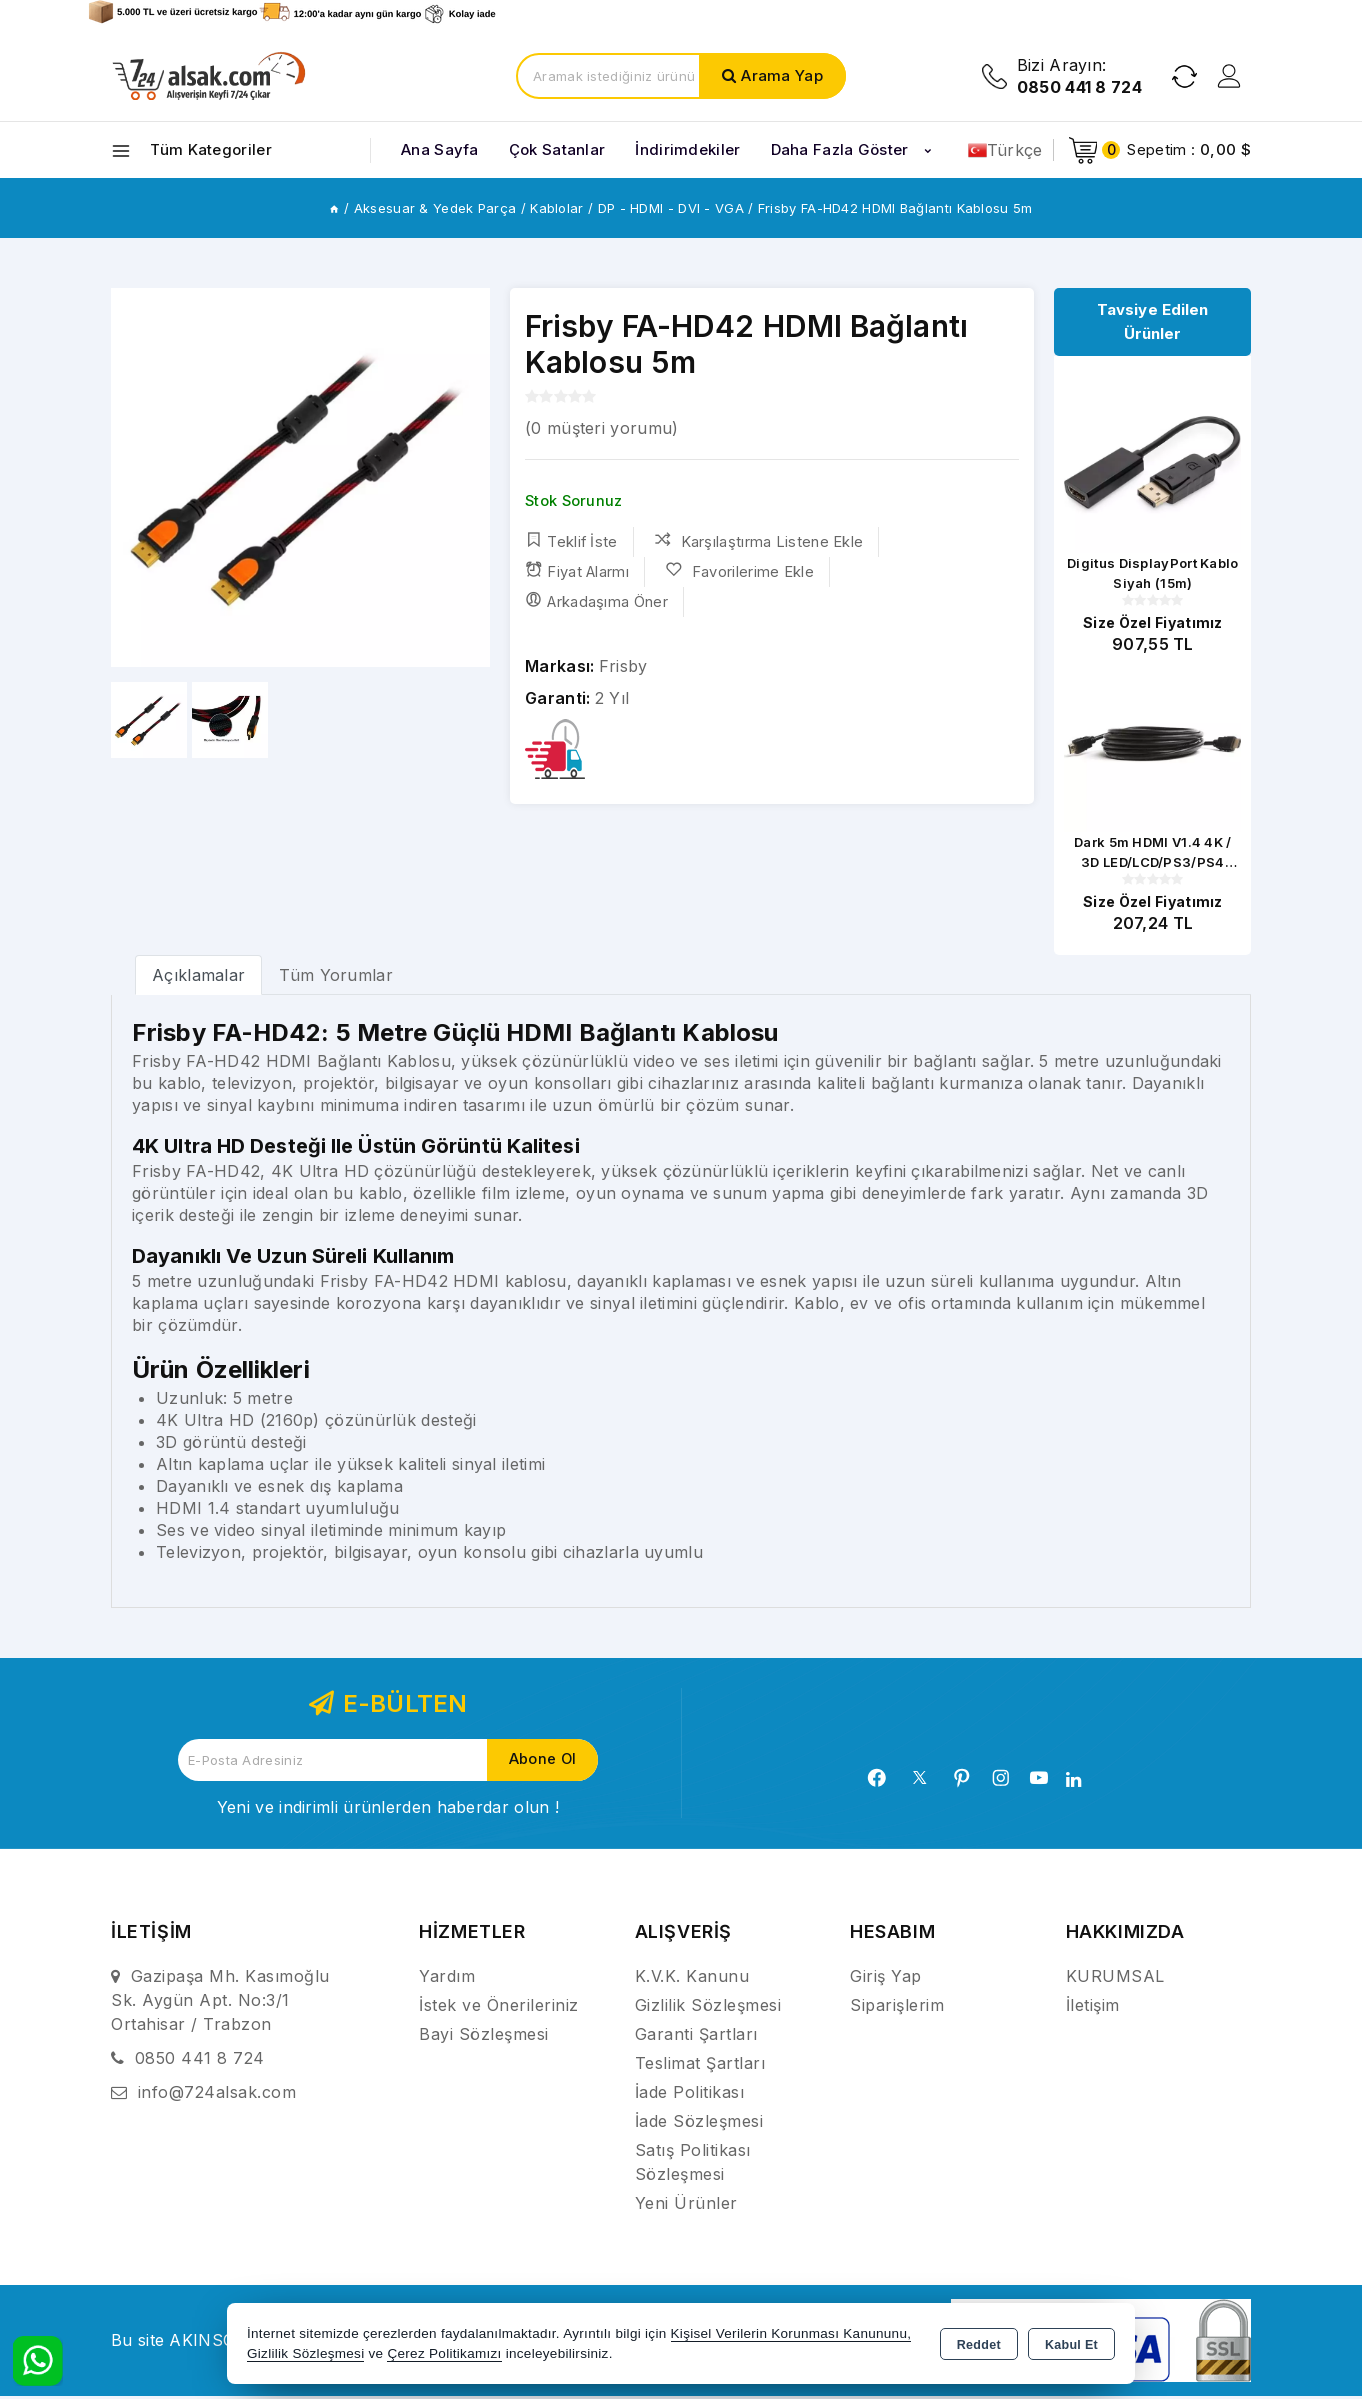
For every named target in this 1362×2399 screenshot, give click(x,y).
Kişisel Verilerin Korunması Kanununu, (791, 2333)
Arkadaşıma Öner (597, 601)
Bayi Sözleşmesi (484, 2037)
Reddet (979, 2345)
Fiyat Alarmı (577, 571)
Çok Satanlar (557, 149)
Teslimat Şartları (700, 2066)
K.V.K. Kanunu (692, 1979)
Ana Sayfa (440, 149)
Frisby (623, 666)
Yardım (447, 1979)
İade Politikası (690, 2095)
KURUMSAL (1115, 1979)
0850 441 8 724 (200, 2061)
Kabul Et (1071, 2345)
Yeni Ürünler (686, 2206)
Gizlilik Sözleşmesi (708, 2008)
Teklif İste (572, 541)
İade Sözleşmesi (699, 2124)
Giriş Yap (886, 1979)
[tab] (198, 977)
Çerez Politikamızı (444, 2353)
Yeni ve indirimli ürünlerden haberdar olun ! (388, 1810)
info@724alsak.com (217, 2095)
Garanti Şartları (696, 2037)
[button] (466, 478)
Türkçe (1005, 150)
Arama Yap (782, 75)
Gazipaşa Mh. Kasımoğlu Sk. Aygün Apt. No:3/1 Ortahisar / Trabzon (220, 2003)
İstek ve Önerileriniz (499, 2008)
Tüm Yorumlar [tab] (336, 978)
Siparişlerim (897, 2008)
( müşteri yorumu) (601, 428)
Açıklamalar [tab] (198, 978)
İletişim (1093, 2008)
